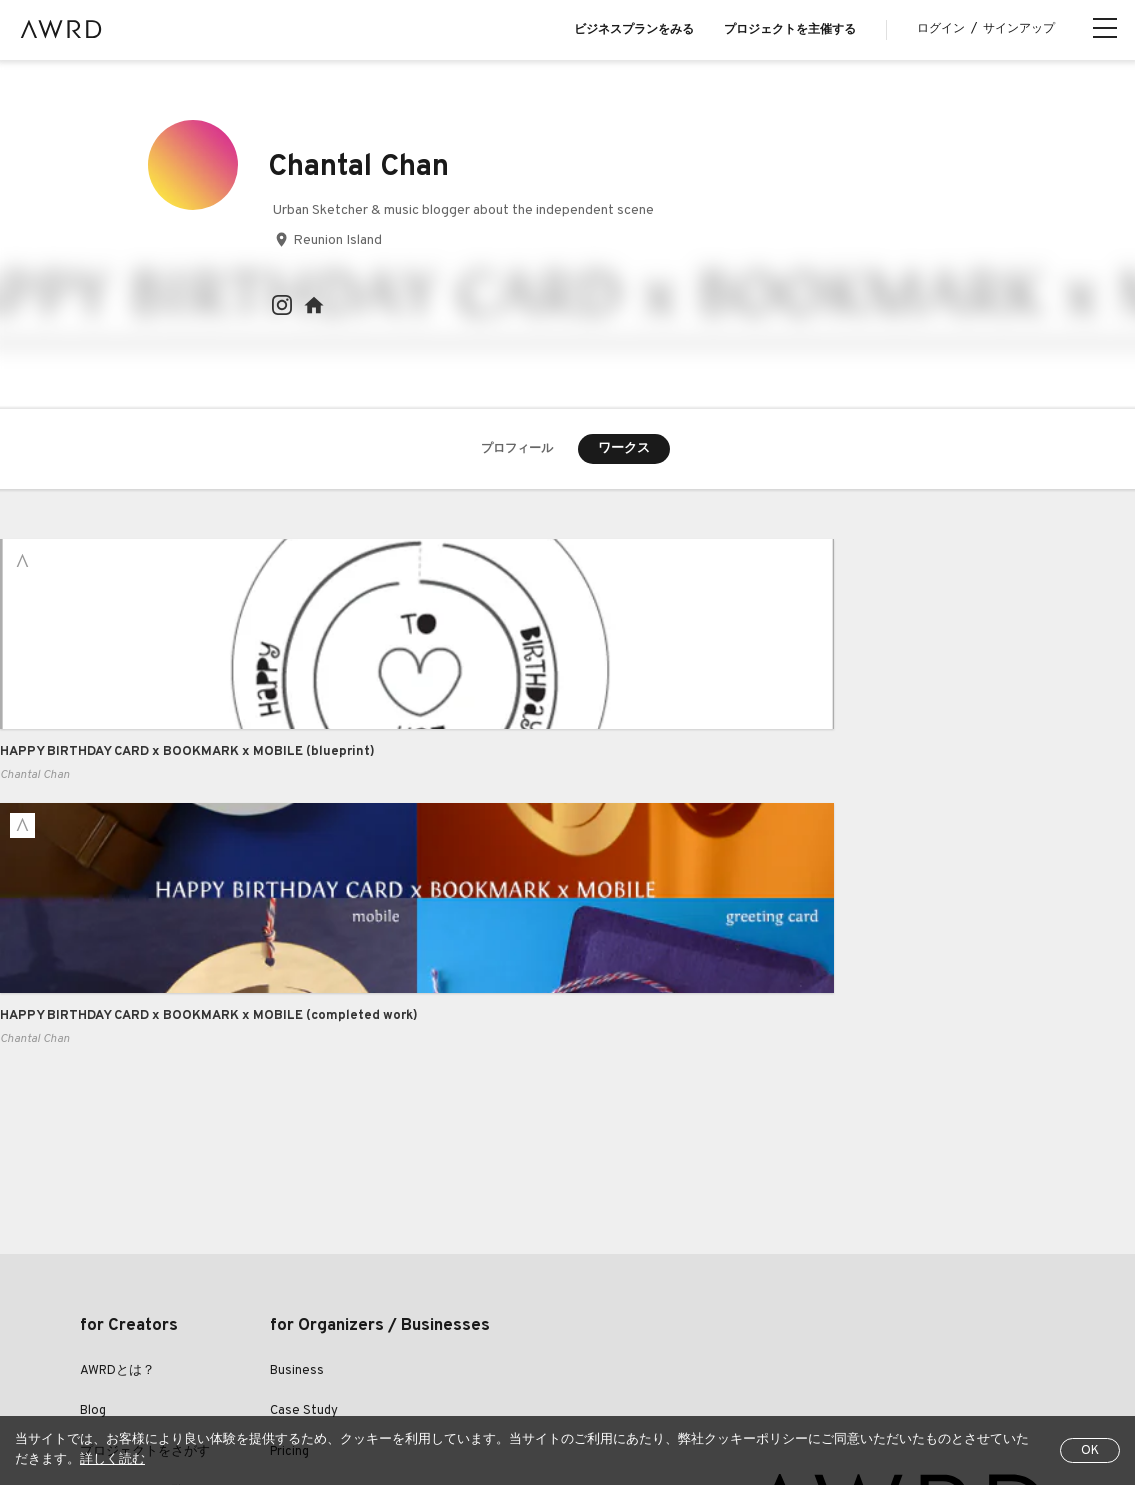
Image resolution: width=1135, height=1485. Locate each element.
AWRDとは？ (117, 1112)
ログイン (941, 29)
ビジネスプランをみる (634, 30)
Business (297, 1112)
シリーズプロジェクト (145, 1274)
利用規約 (332, 1354)
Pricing (289, 1193)
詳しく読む (112, 1460)
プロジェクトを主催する (790, 30)
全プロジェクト (122, 1354)
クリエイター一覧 (132, 1233)
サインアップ (1019, 29)
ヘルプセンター (236, 1354)
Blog (93, 1152)
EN (185, 1404)
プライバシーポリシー (446, 1354)
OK (1090, 1451)
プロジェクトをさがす (145, 1193)
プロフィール (517, 450)
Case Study (304, 1152)
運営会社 (782, 1354)
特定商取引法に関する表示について (632, 1354)
